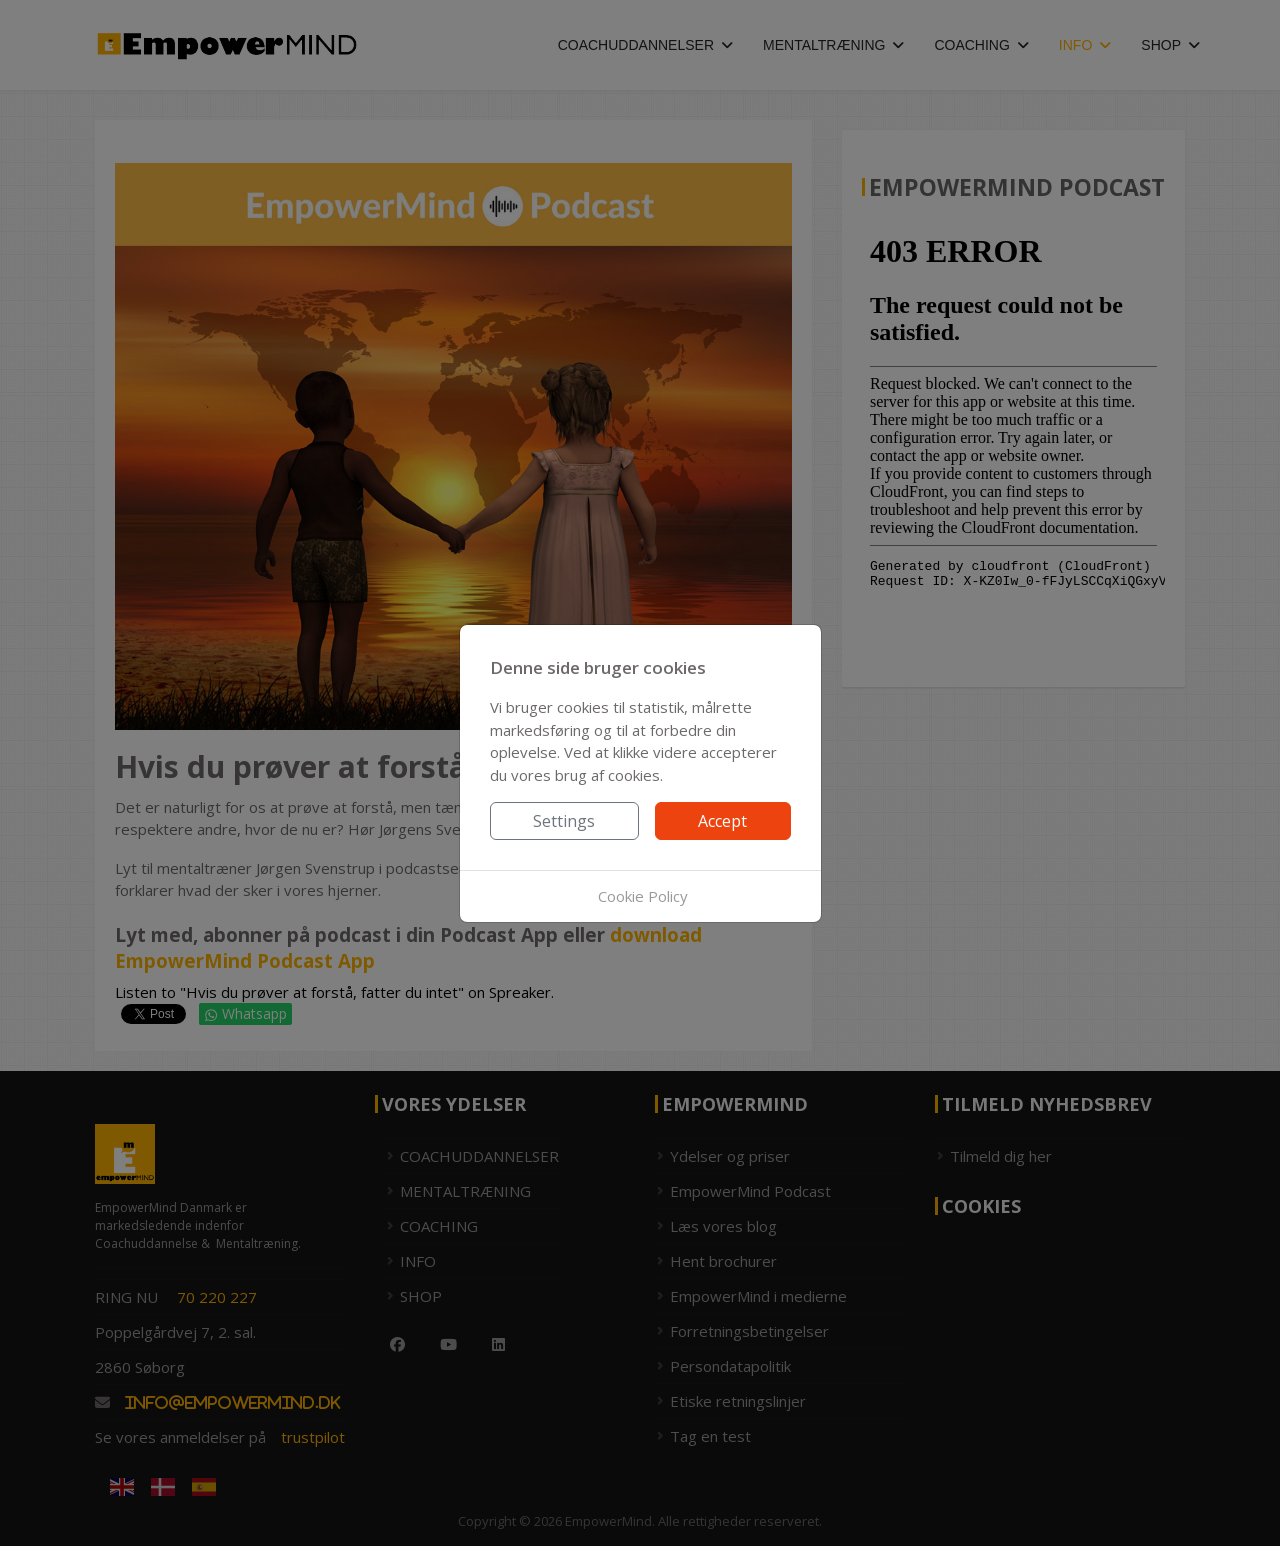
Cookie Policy (643, 896)
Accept (722, 821)
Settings (564, 821)
